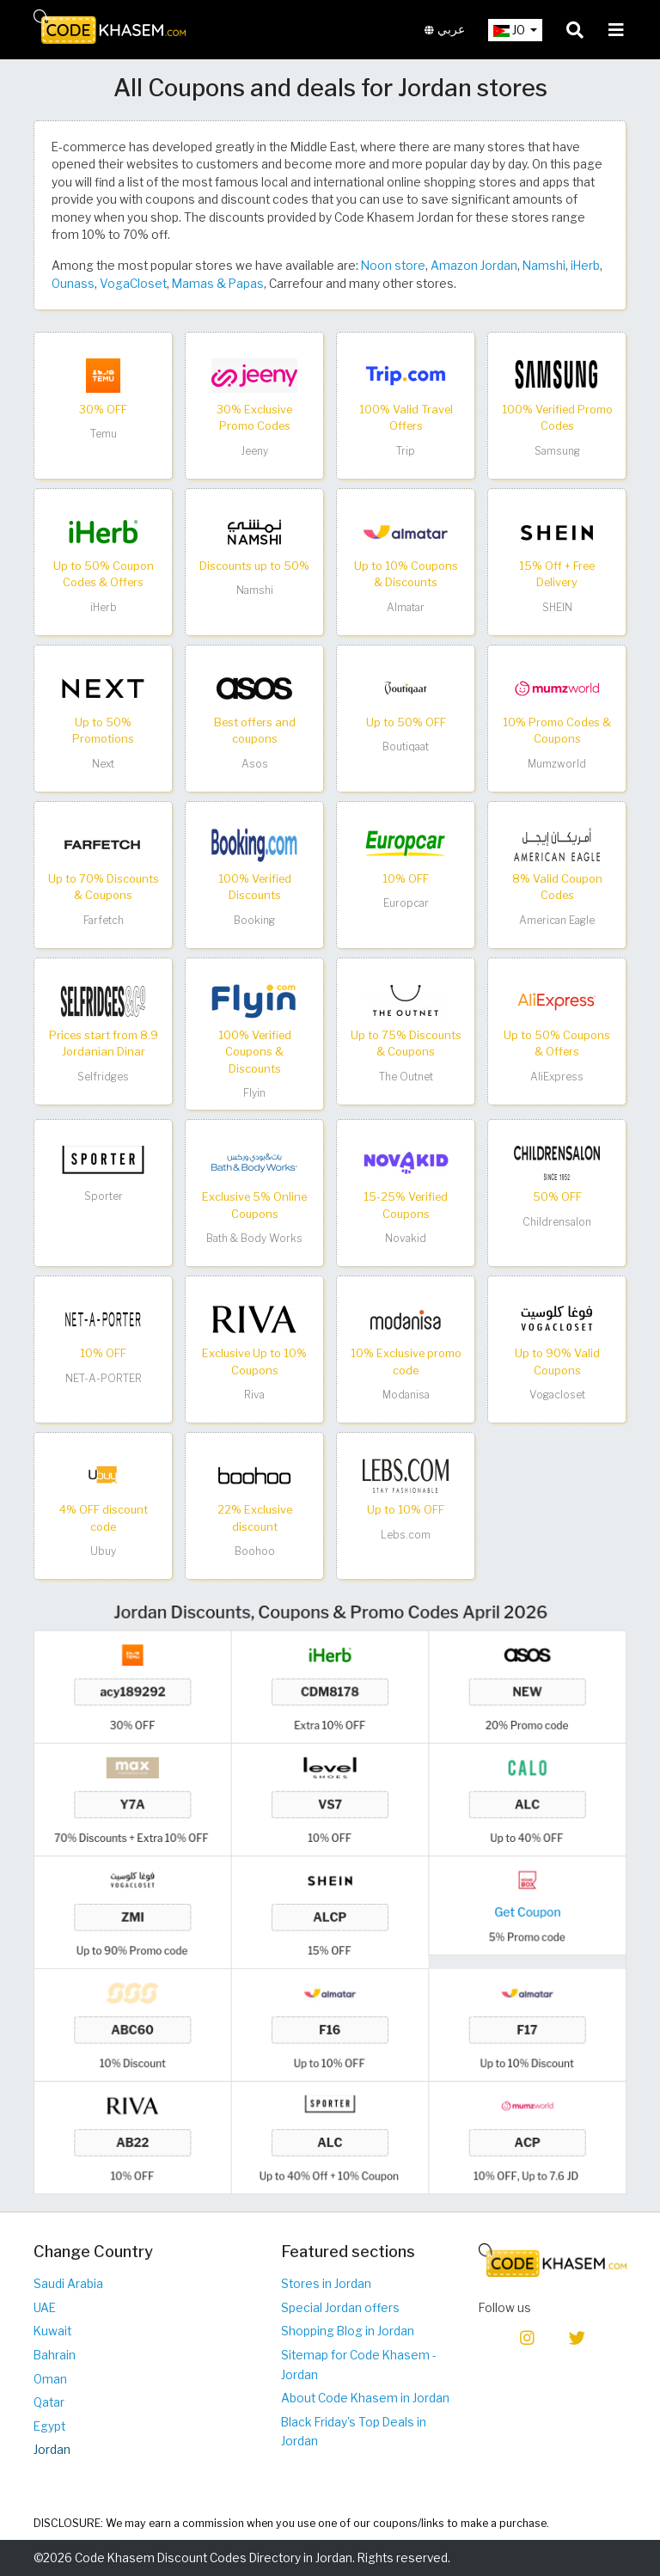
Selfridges (103, 1076)
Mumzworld (557, 763)
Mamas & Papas (218, 284)
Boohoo (255, 1551)
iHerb (585, 265)
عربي (445, 29)
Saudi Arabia (68, 2284)
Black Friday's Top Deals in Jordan (353, 2432)
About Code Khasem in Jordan (365, 2398)
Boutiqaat (405, 746)
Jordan (52, 2450)
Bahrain (55, 2355)
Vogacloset (557, 1394)
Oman (50, 2379)
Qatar (49, 2402)
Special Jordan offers (340, 2308)
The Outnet (406, 1076)
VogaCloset (133, 284)
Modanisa (406, 1394)
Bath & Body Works (254, 1238)
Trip (405, 450)
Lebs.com (406, 1534)
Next (103, 763)
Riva (254, 1394)
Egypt (49, 2426)
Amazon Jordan (474, 265)
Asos (254, 763)
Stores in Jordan (326, 2284)
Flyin (254, 1092)
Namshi (543, 265)
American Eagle (557, 920)
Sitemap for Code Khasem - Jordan (359, 2365)
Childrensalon (556, 1221)
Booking (254, 920)
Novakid (405, 1238)
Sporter (103, 1196)
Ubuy (103, 1551)
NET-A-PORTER (103, 1378)
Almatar (406, 607)
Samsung (557, 450)
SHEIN (557, 607)
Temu (103, 433)
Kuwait (52, 2331)
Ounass (73, 284)
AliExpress (557, 1076)
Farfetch (103, 920)
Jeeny (254, 450)
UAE (45, 2308)
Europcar (406, 902)
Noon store (393, 265)
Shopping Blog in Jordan (347, 2331)
